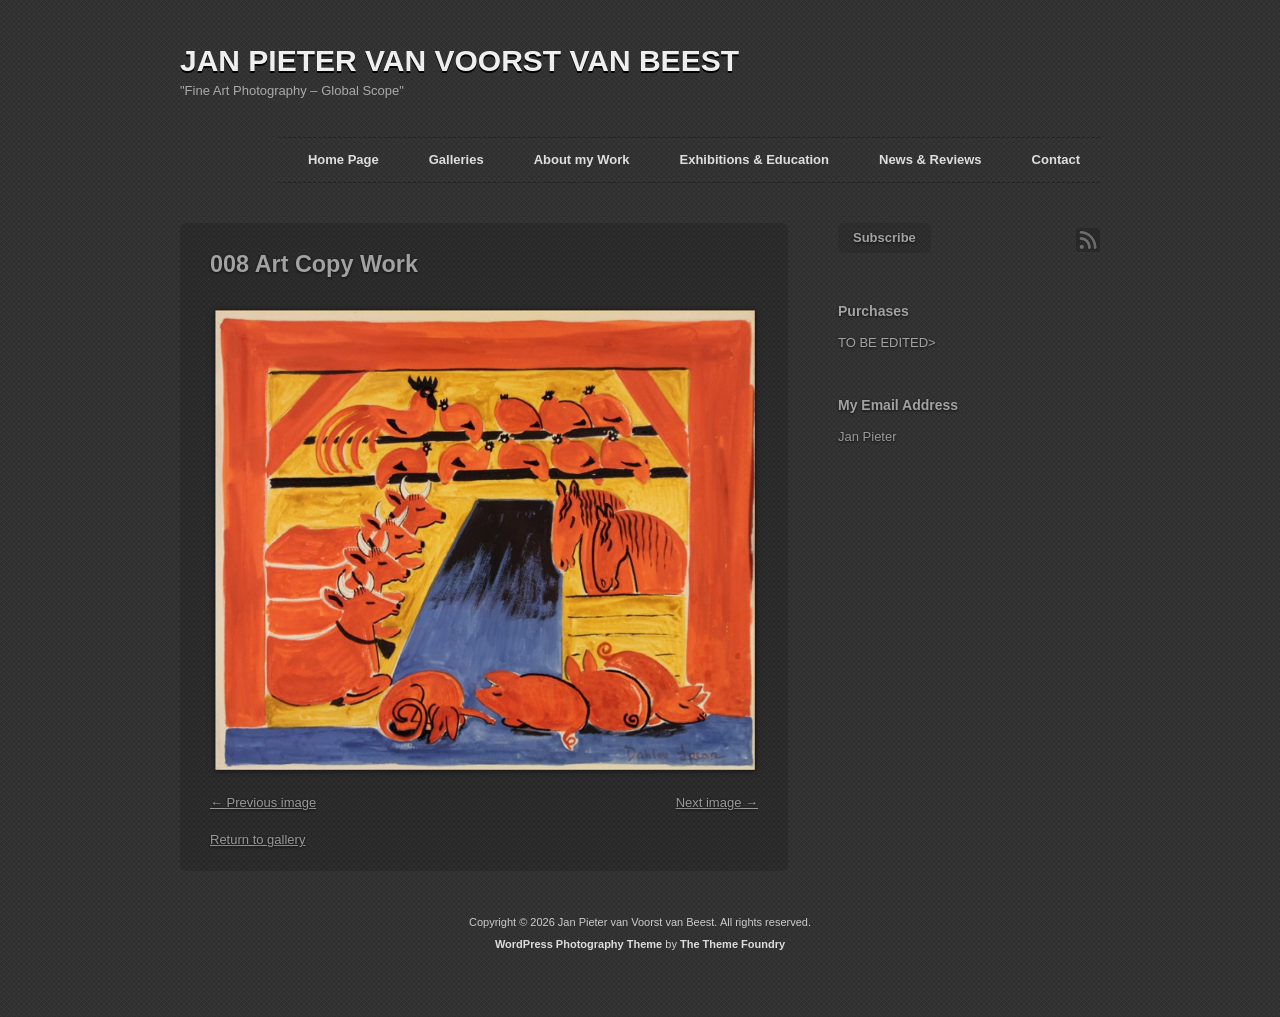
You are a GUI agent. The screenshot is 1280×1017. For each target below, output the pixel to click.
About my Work (582, 159)
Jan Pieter (867, 436)
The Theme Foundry (732, 944)
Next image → (717, 802)
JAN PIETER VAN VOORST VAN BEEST (459, 60)
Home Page (343, 159)
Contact (1056, 159)
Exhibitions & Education (754, 159)
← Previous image (263, 802)
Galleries (456, 159)
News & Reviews (930, 159)
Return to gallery (257, 839)
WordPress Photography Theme (578, 944)
